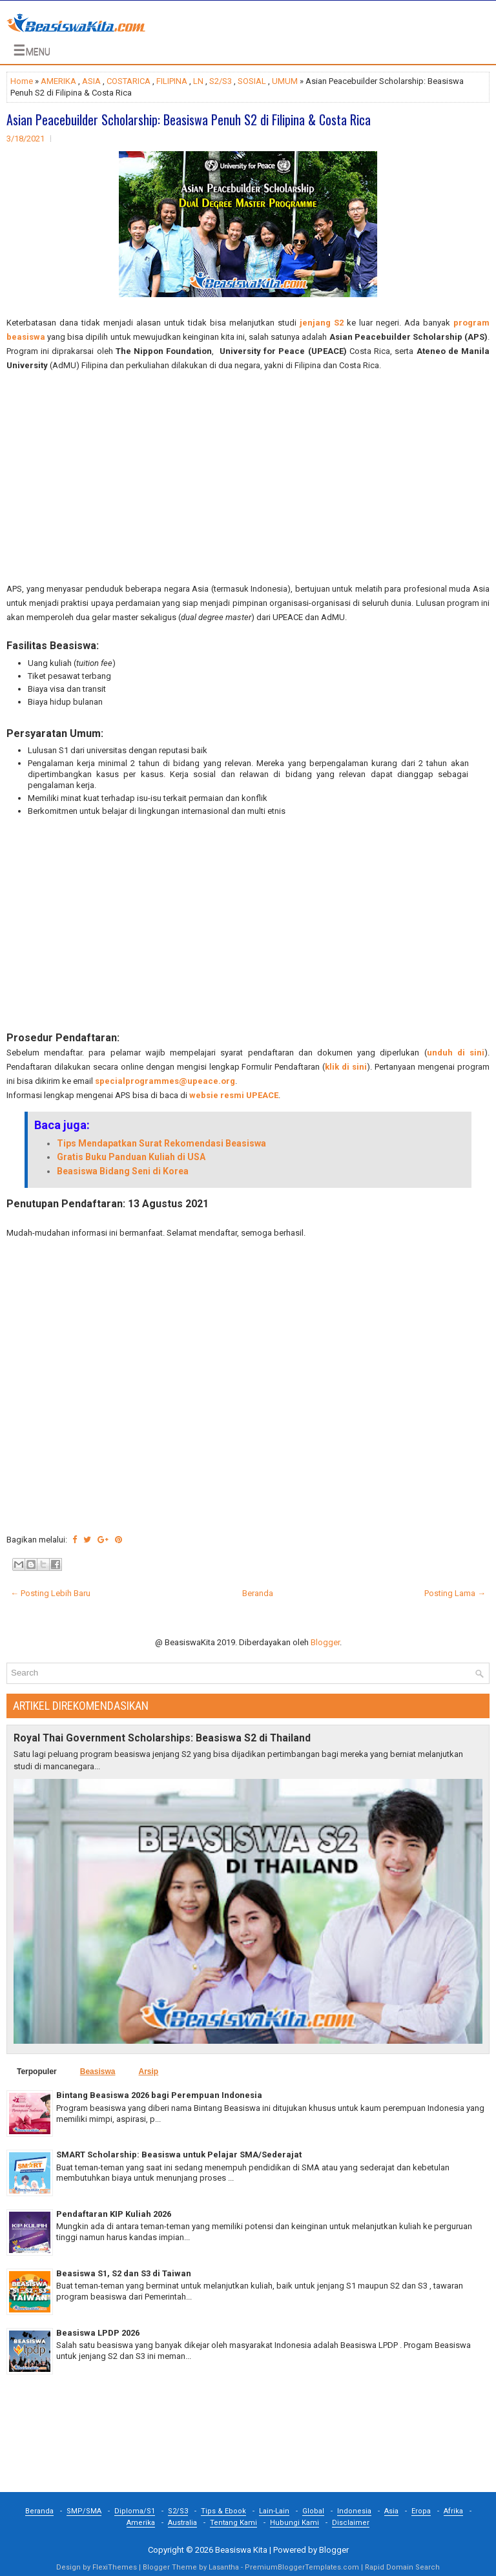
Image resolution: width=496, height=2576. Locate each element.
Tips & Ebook (223, 2511)
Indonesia (354, 2511)
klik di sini (346, 1067)
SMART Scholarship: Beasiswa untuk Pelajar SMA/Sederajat (179, 2154)
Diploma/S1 (134, 2511)
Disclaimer (350, 2523)
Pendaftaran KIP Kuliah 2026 (113, 2214)
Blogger (325, 1642)
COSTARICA (128, 81)
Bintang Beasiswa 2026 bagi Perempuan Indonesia (159, 2095)
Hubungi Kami (294, 2523)
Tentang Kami (233, 2523)
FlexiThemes (114, 2567)
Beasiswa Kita (241, 2550)
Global (313, 2511)
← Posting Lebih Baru (50, 1593)
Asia (391, 2511)
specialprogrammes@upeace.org (165, 1081)
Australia (182, 2523)
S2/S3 (220, 81)
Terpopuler (37, 2071)
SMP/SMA (84, 2511)
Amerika (141, 2523)
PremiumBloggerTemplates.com (302, 2567)
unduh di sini (455, 1052)
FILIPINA (171, 81)
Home (21, 81)
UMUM (285, 81)
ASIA (91, 81)
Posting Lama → (455, 1593)
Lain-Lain (274, 2511)
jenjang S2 (322, 322)
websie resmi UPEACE (233, 1095)
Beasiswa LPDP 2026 (98, 2333)
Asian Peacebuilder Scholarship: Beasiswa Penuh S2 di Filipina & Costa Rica (188, 119)
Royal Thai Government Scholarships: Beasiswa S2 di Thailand (162, 1738)
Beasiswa (98, 2071)
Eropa (421, 2511)
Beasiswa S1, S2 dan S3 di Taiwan (123, 2273)
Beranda (257, 1593)
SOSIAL (252, 81)
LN (198, 81)
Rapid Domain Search (402, 2567)
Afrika (453, 2511)
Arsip (148, 2071)
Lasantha (224, 2567)
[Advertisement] (248, 477)
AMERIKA (58, 81)
